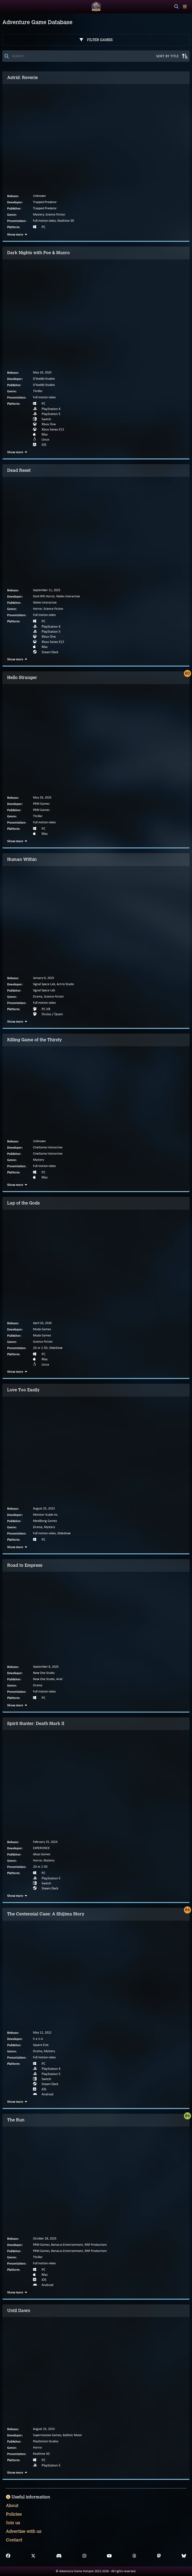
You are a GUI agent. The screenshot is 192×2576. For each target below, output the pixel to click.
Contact (14, 2540)
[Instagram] (84, 2556)
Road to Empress (24, 1565)
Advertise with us (23, 2531)
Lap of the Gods (23, 1203)
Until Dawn (18, 2310)
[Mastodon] (159, 2556)
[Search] (176, 6)
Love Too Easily (23, 1390)
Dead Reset (19, 470)
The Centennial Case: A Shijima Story (45, 1914)
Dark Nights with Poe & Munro (38, 252)
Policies (14, 2514)
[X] (33, 2556)
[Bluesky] (184, 2556)
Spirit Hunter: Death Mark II (35, 1723)
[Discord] (59, 2556)
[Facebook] (8, 2556)
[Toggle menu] (185, 6)
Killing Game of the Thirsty (34, 1039)
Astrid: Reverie (22, 77)
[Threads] (134, 2556)
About (12, 2505)
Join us (13, 2522)
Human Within (22, 859)
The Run (15, 2120)
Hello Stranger (22, 677)
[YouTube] (109, 2556)
